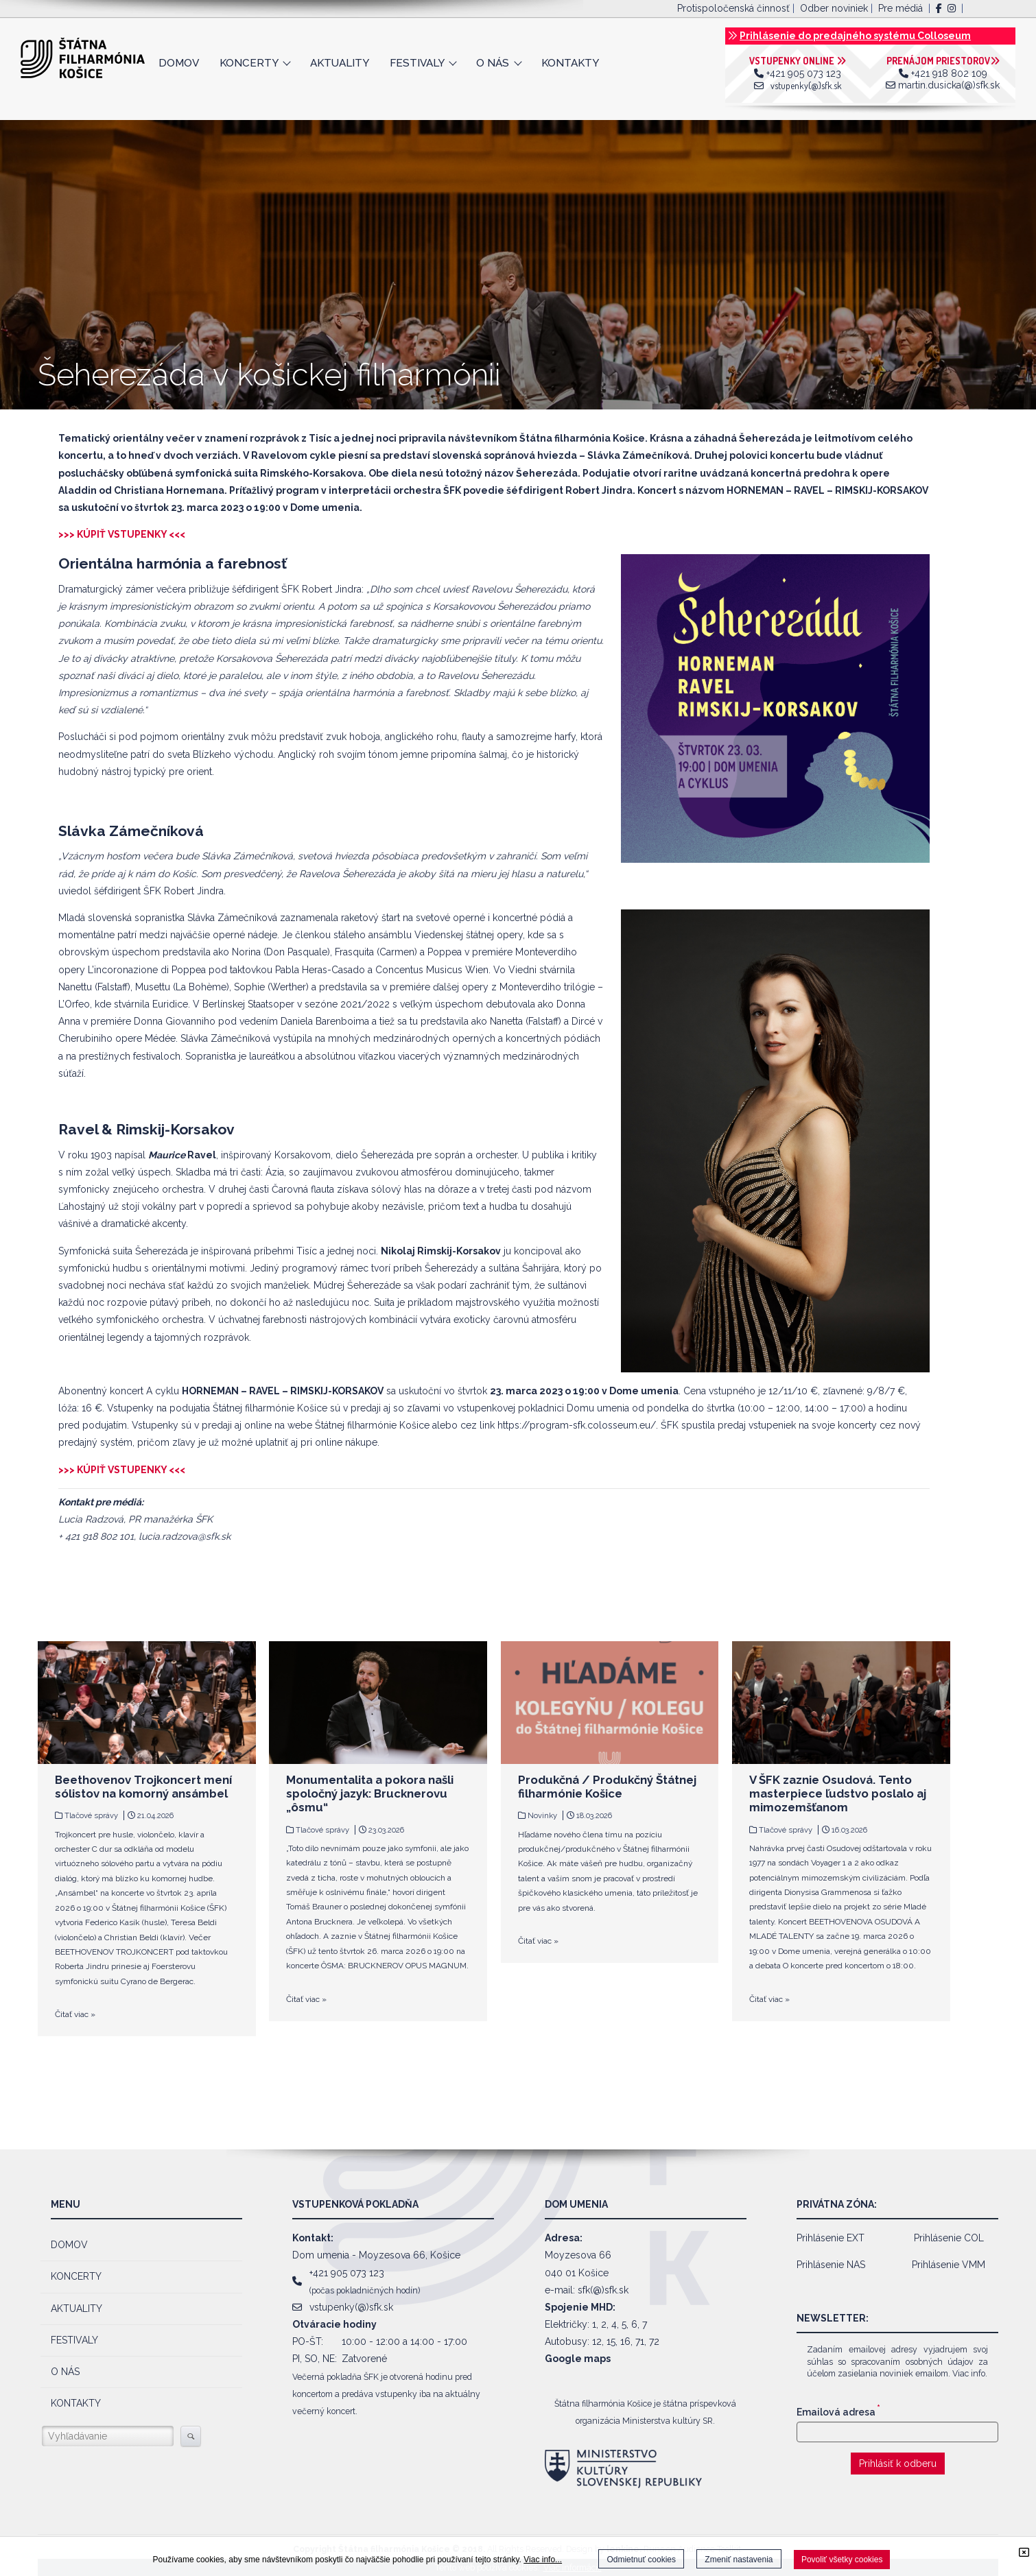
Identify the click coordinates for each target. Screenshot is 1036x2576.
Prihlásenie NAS (831, 2264)
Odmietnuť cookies (641, 2559)
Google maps (578, 2358)
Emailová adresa (838, 2412)
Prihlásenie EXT (830, 2237)
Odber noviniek (834, 8)
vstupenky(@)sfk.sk (806, 85)
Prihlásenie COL (949, 2237)
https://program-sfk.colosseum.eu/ (576, 1425)
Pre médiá (900, 8)
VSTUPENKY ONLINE (797, 61)
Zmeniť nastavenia (739, 2559)
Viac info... (542, 2559)
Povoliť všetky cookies (842, 2559)
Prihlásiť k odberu (898, 2463)
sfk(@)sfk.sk (603, 2290)
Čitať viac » (75, 2014)
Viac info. (969, 2373)
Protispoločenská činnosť (733, 8)
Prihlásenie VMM (948, 2264)
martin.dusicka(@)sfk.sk (949, 85)
